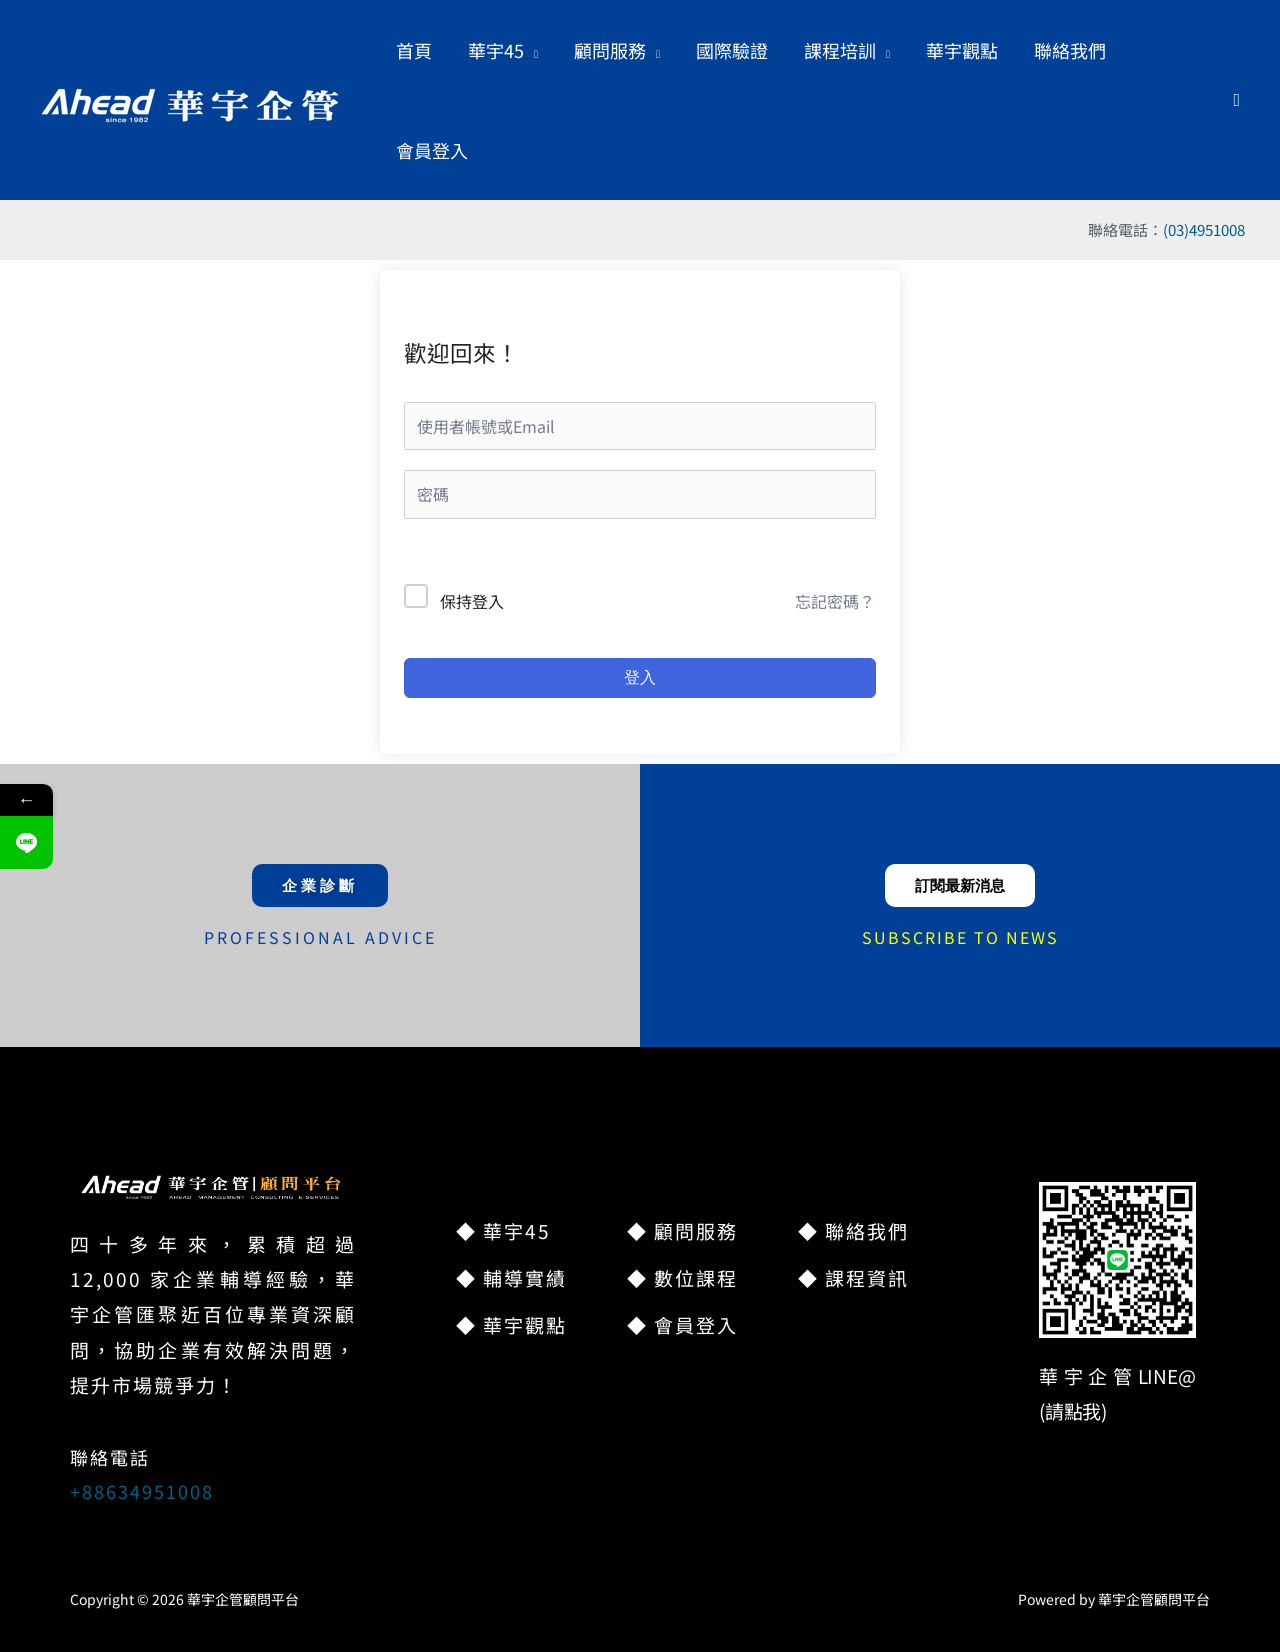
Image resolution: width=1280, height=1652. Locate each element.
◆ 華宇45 (503, 1230)
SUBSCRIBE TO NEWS (960, 937)
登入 (640, 677)
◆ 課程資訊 (853, 1277)
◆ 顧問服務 (682, 1230)
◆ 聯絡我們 (853, 1230)
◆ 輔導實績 (511, 1277)
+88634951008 (142, 1491)
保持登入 (472, 601)
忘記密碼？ (835, 601)
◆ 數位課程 (682, 1277)
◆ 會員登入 (682, 1324)
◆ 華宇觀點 (511, 1324)
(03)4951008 (1204, 229)
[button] (503, 50)
